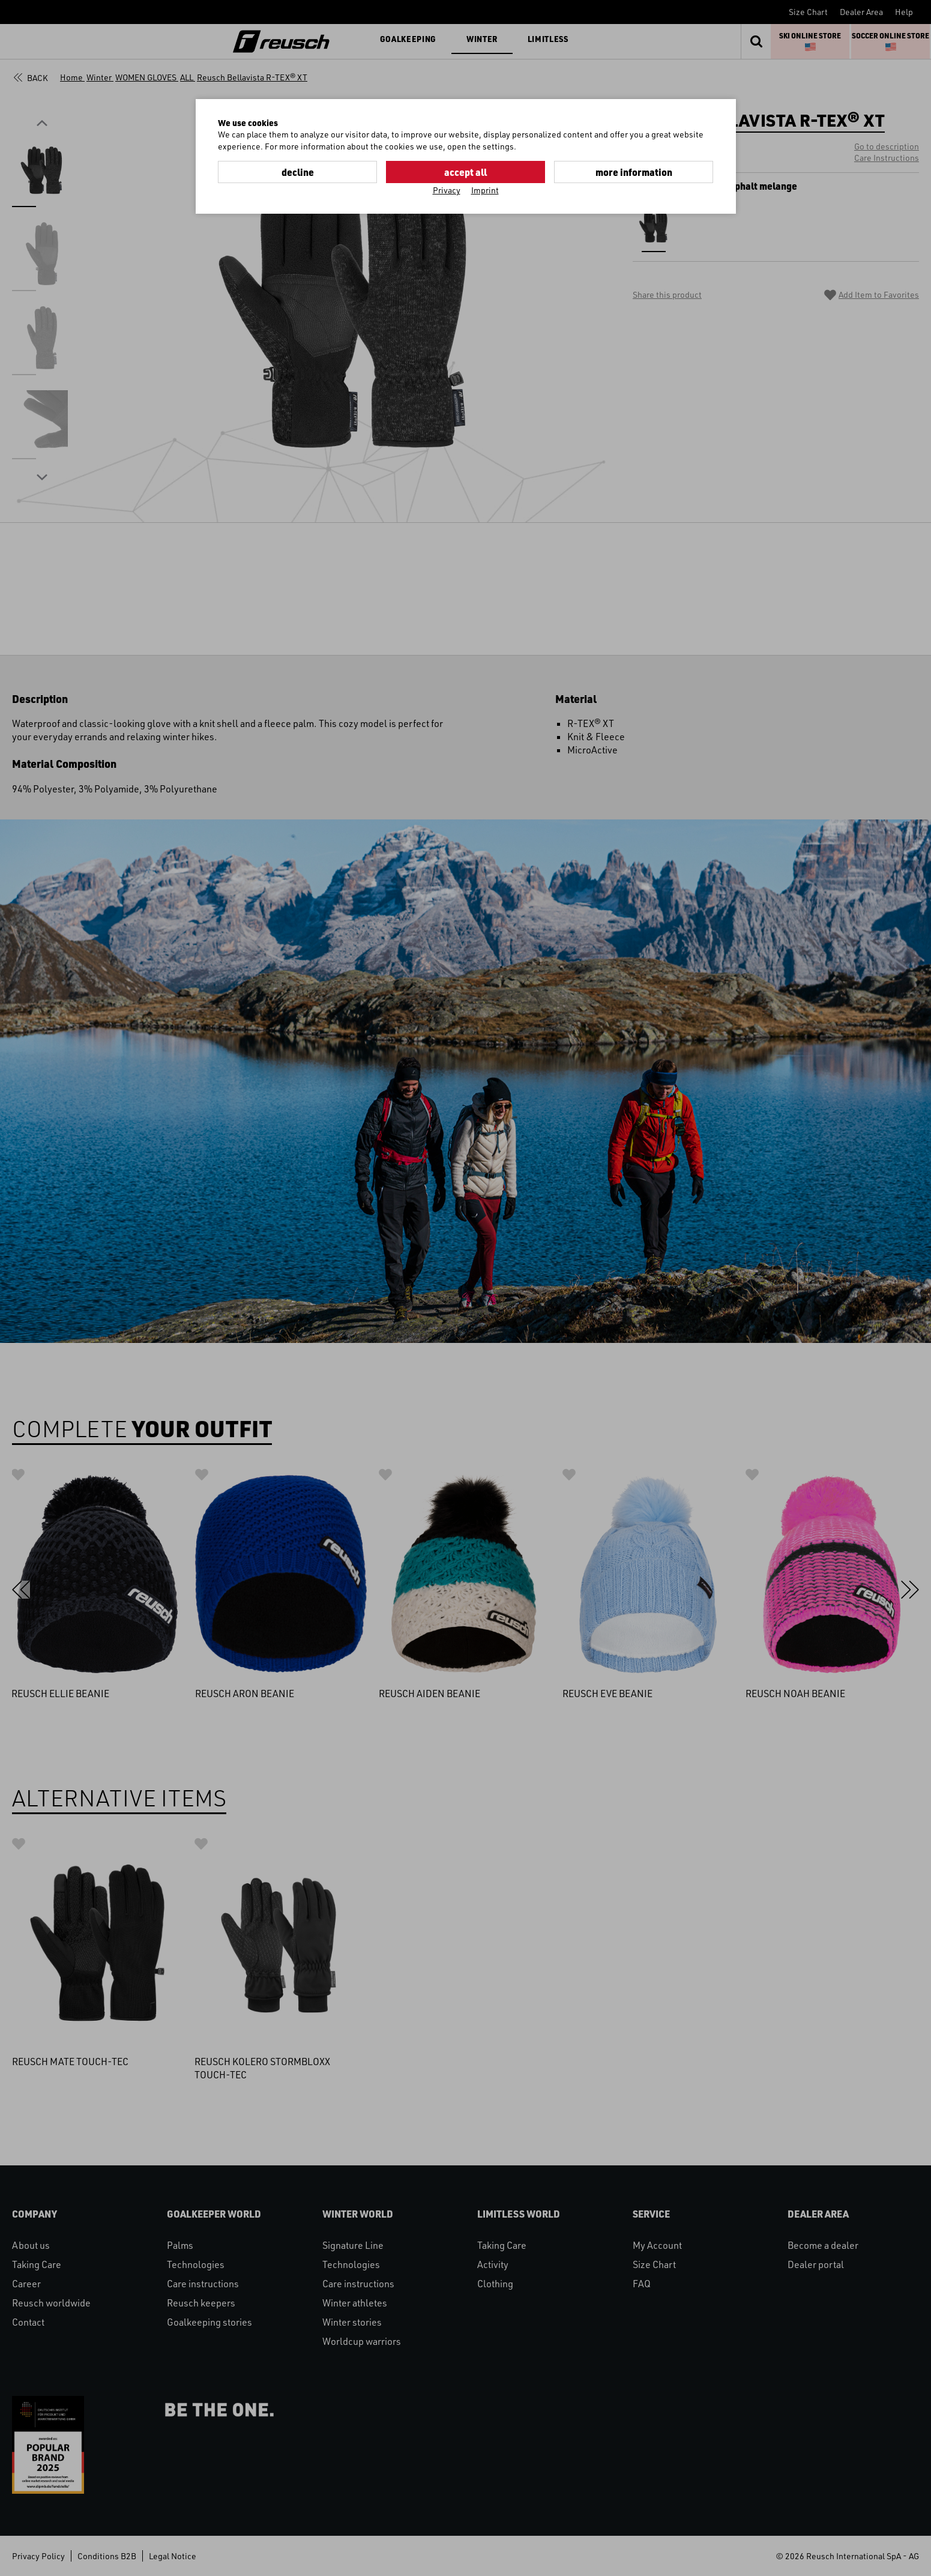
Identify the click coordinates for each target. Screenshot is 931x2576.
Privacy (446, 190)
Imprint (485, 190)
